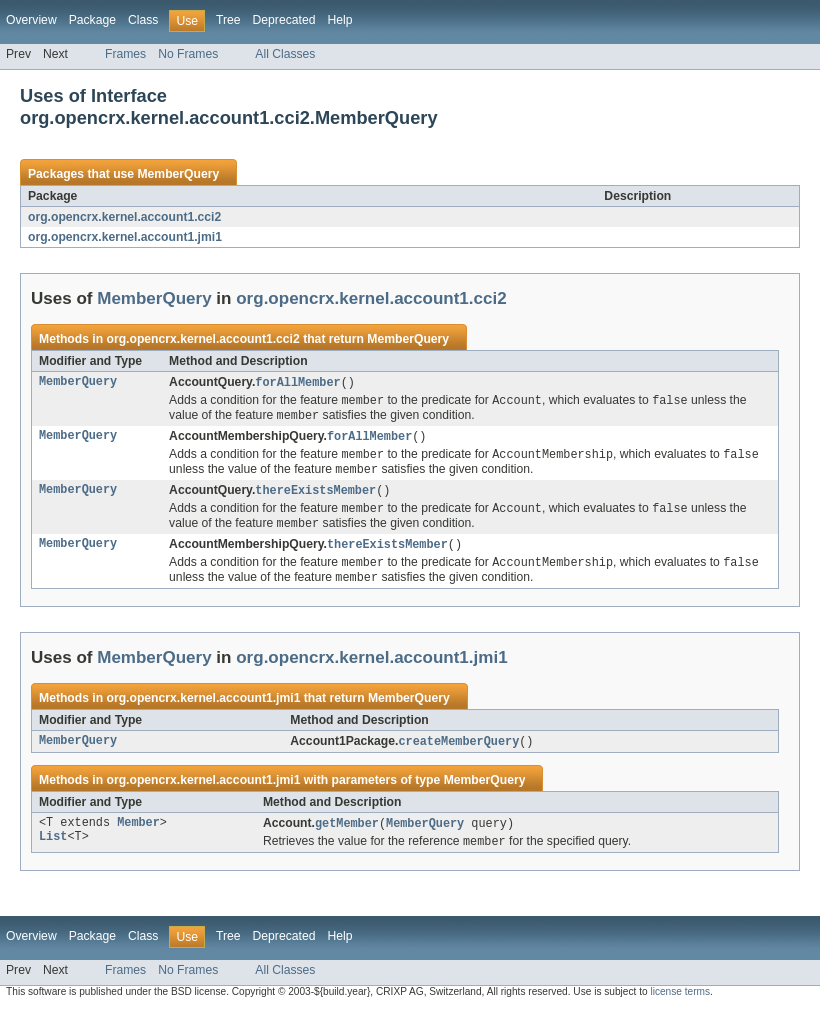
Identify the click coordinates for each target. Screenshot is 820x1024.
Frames (125, 54)
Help (339, 20)
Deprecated (284, 20)
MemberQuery (178, 174)
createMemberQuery (458, 754)
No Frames (188, 54)
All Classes (285, 54)
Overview (31, 20)
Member (138, 837)
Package (92, 20)
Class (143, 20)
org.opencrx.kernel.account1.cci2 (124, 217)
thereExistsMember (315, 497)
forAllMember (297, 383)
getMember (347, 837)
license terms (680, 1006)
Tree (228, 20)
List (53, 853)
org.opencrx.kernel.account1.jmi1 (125, 237)
